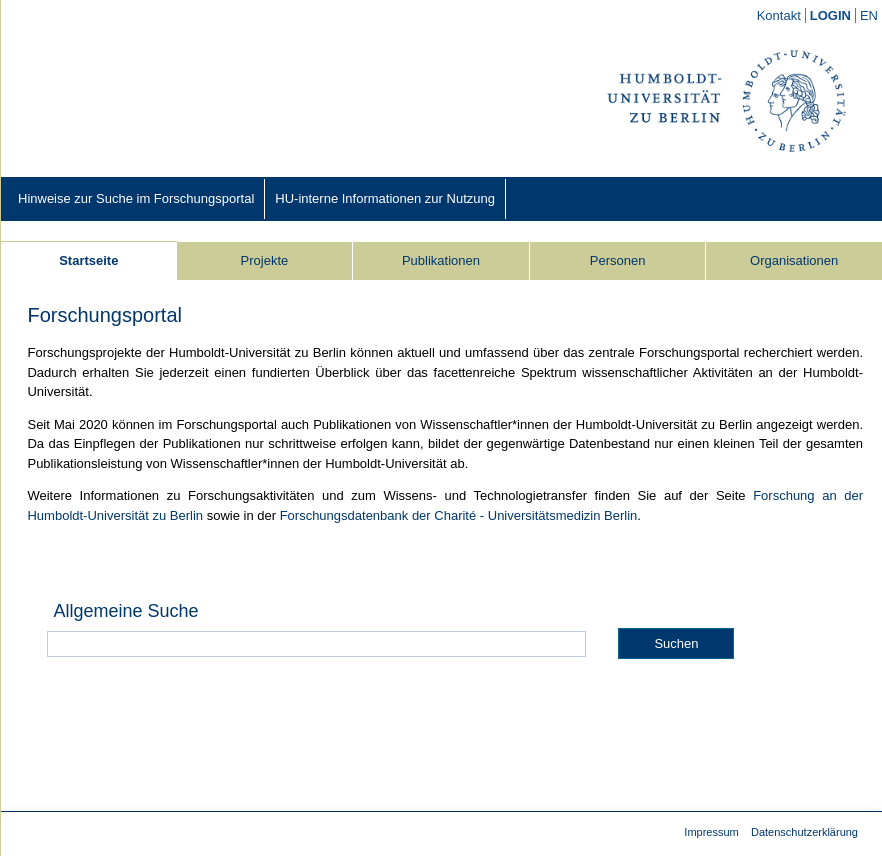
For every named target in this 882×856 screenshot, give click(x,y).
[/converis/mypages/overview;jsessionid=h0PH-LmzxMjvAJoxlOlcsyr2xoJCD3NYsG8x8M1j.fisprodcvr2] (831, 16)
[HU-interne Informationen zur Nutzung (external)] (385, 199)
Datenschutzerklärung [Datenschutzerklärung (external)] (804, 832)
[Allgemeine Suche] (316, 644)
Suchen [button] (676, 643)
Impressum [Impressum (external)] (711, 832)
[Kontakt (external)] (779, 15)
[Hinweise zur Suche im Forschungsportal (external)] (136, 199)
